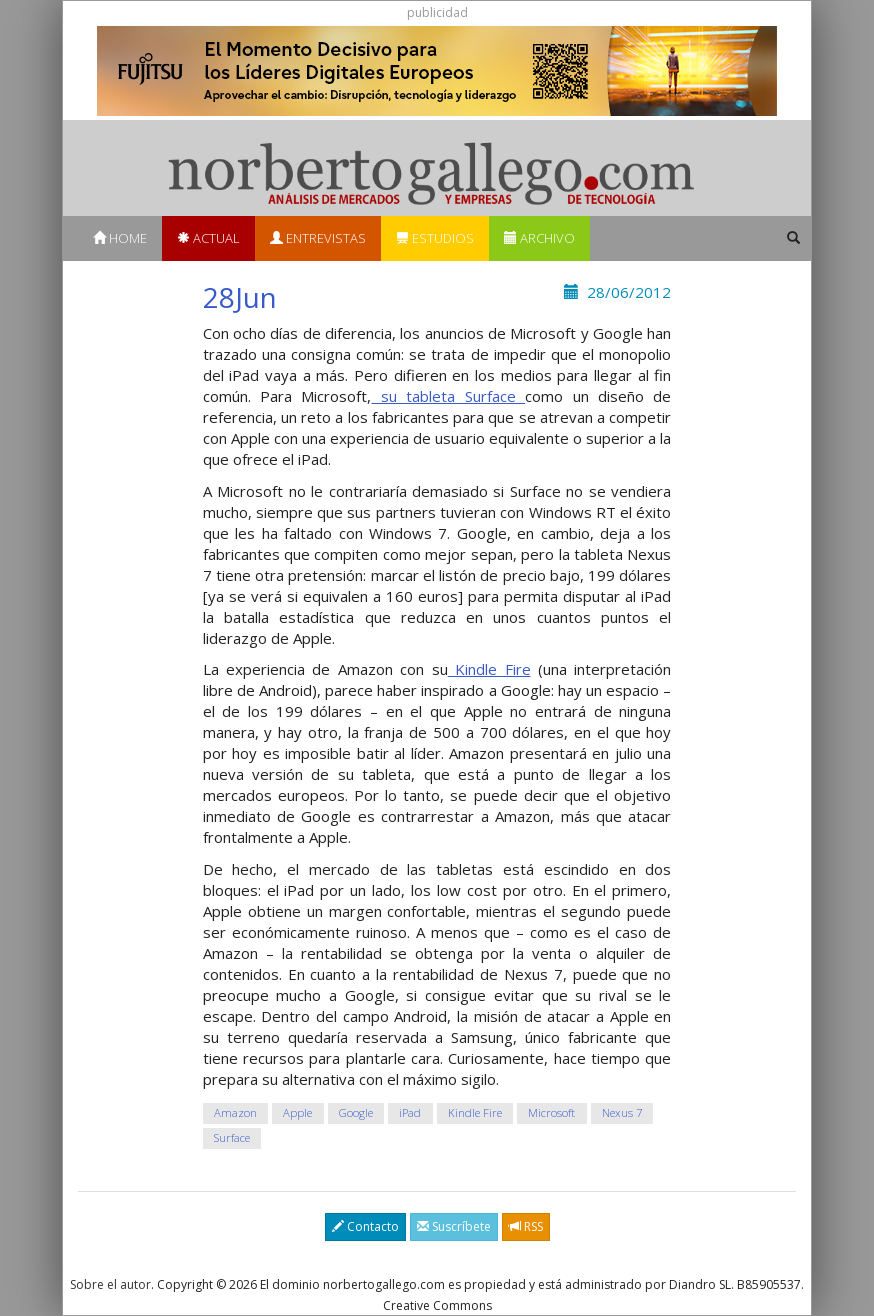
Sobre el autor (110, 1284)
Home (120, 238)
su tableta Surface (448, 396)
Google (356, 1112)
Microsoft (551, 1112)
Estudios (435, 238)
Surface (232, 1137)
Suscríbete (454, 1226)
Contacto (365, 1226)
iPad (410, 1112)
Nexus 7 (622, 1112)
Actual (208, 238)
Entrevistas (318, 238)
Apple (297, 1112)
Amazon (235, 1112)
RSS (526, 1226)
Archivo (539, 238)
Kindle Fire (489, 669)
